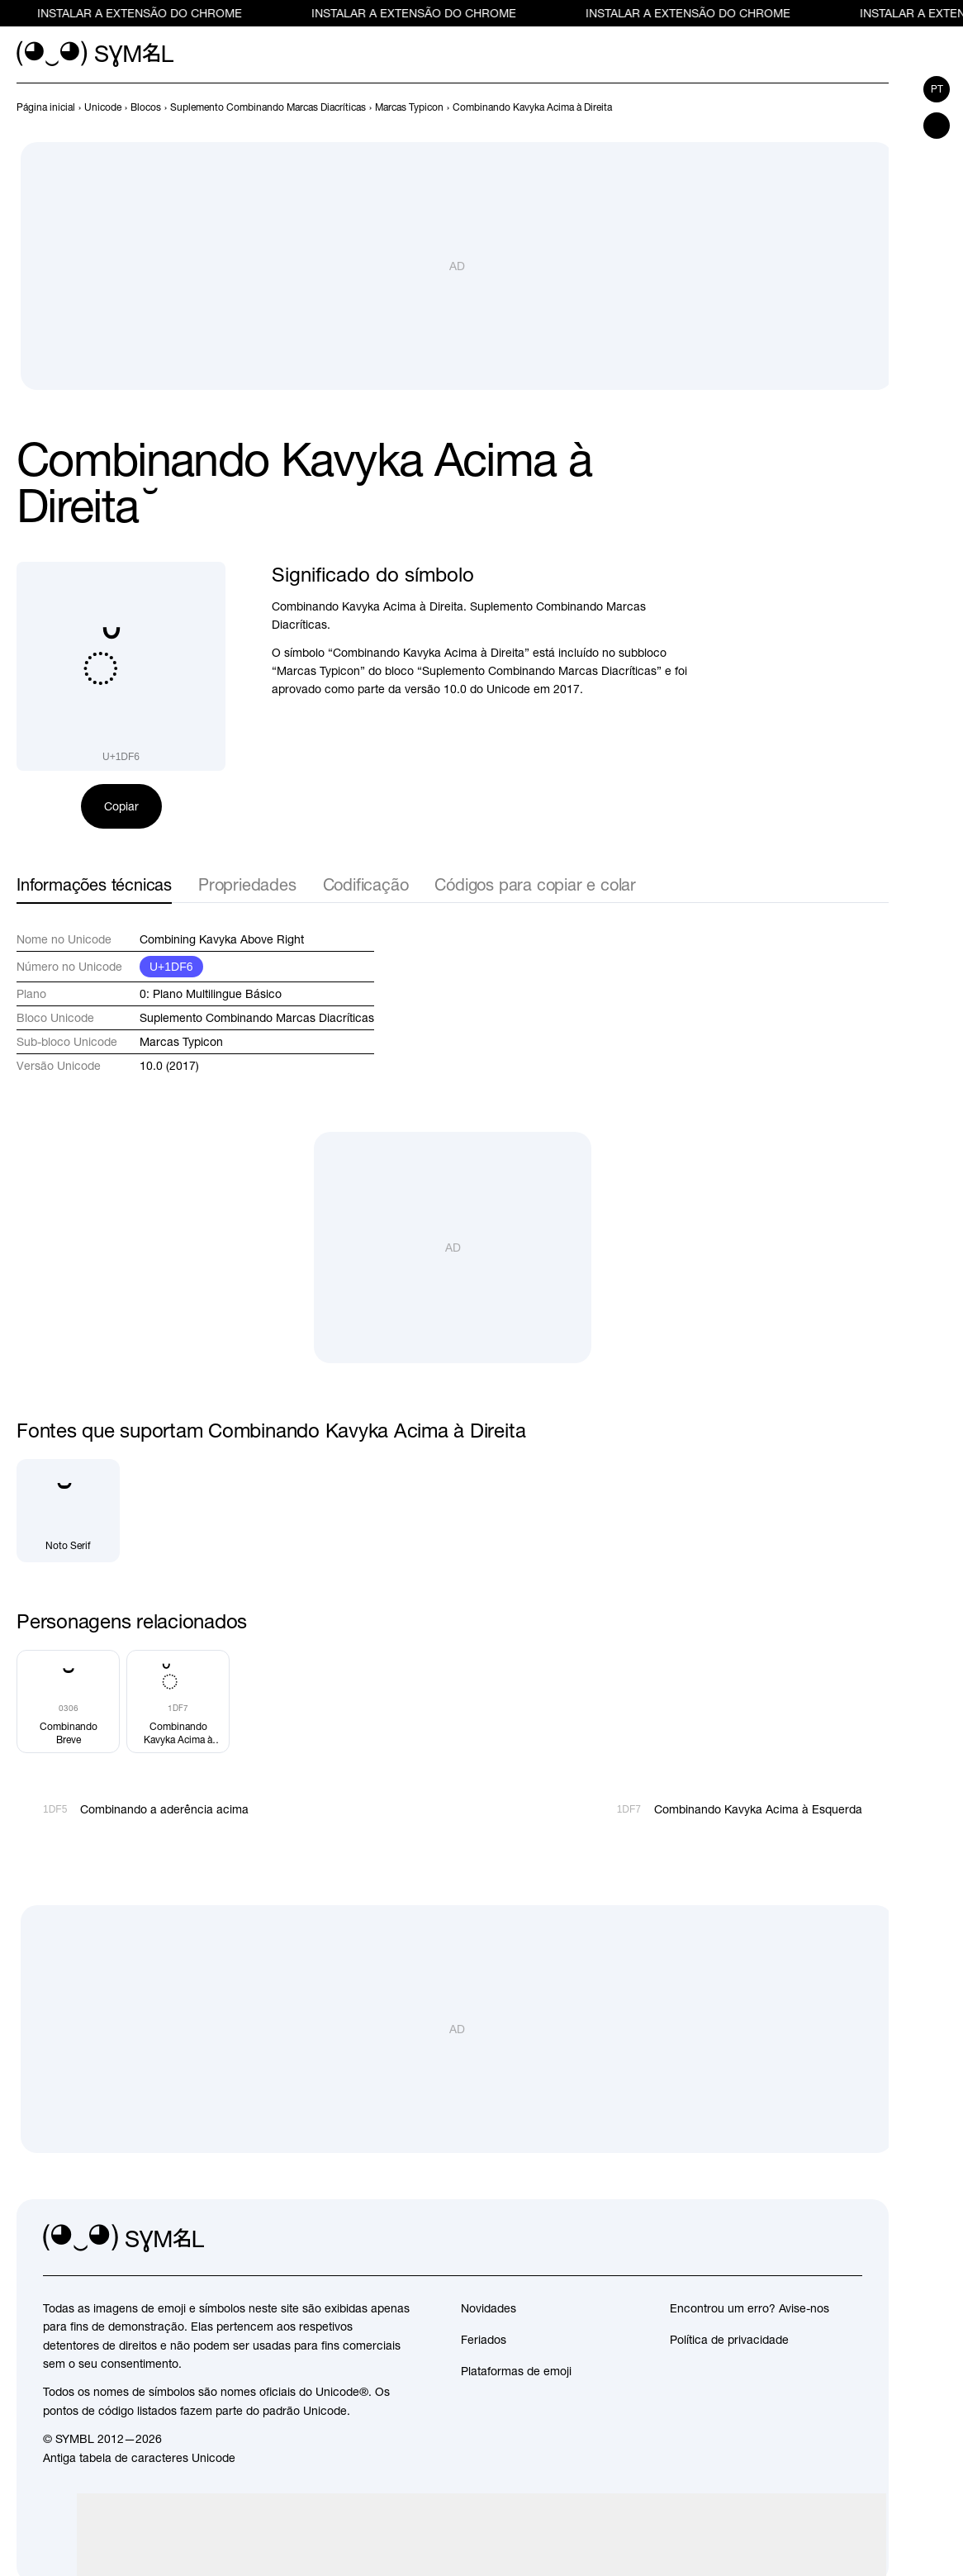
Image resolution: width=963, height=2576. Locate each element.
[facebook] (849, 2239)
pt (937, 89)
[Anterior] (849, 107)
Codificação (366, 884)
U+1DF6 (171, 966)
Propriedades (247, 884)
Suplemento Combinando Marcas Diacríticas (257, 1017)
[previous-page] (46, 107)
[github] (812, 2239)
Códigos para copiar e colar (535, 884)
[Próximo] (879, 107)
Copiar (121, 806)
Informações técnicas (94, 884)
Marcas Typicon (181, 1041)
